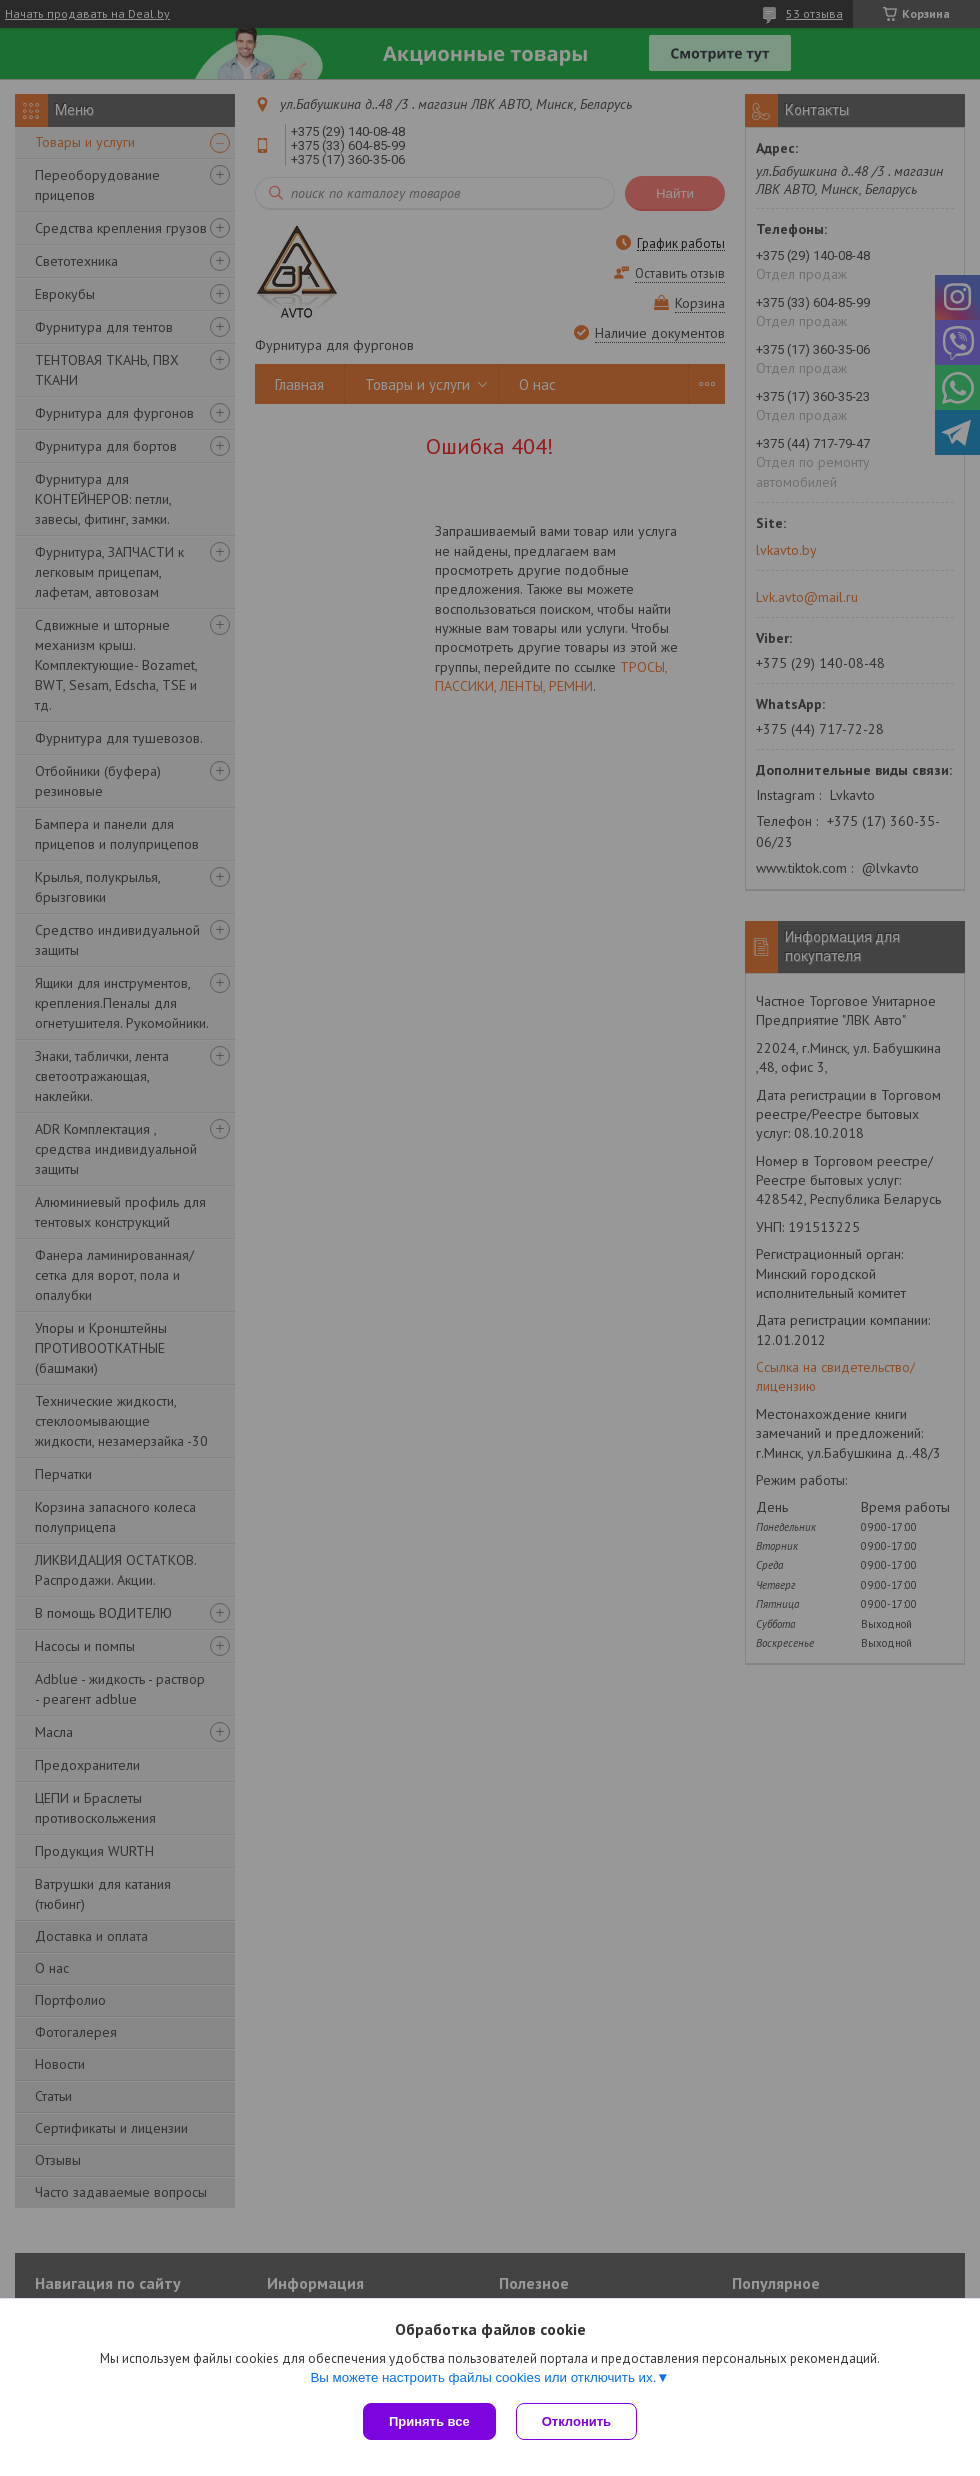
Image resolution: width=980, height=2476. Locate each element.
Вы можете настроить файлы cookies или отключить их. (483, 2377)
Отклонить (576, 2421)
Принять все (429, 2421)
